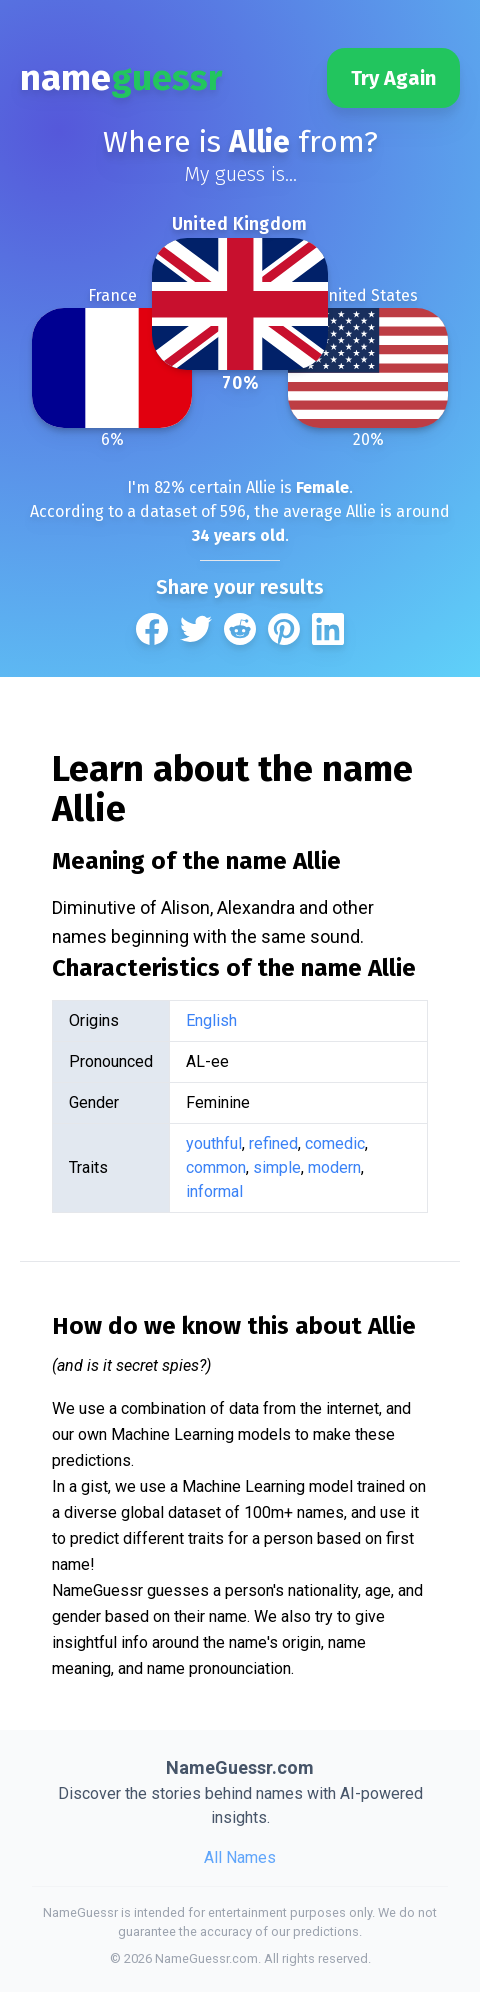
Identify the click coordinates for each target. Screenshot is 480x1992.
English (211, 1020)
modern (334, 1167)
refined (273, 1143)
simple (277, 1167)
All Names (240, 1857)
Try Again (393, 78)
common (216, 1167)
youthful (214, 1143)
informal (214, 1191)
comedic (335, 1143)
